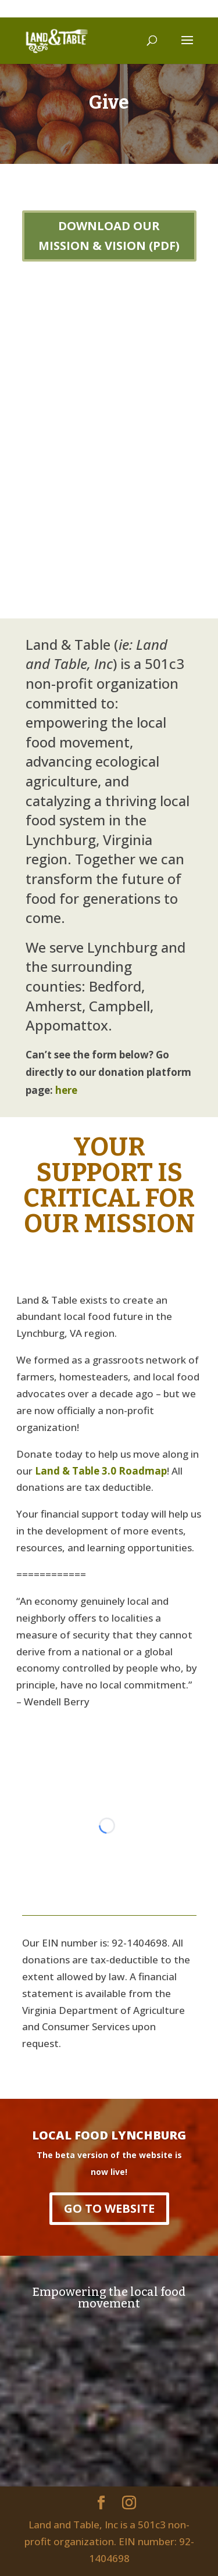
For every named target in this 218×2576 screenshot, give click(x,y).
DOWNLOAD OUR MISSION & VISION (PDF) (109, 235)
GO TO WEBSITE (109, 2208)
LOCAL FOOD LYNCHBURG (109, 2135)
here (66, 1090)
